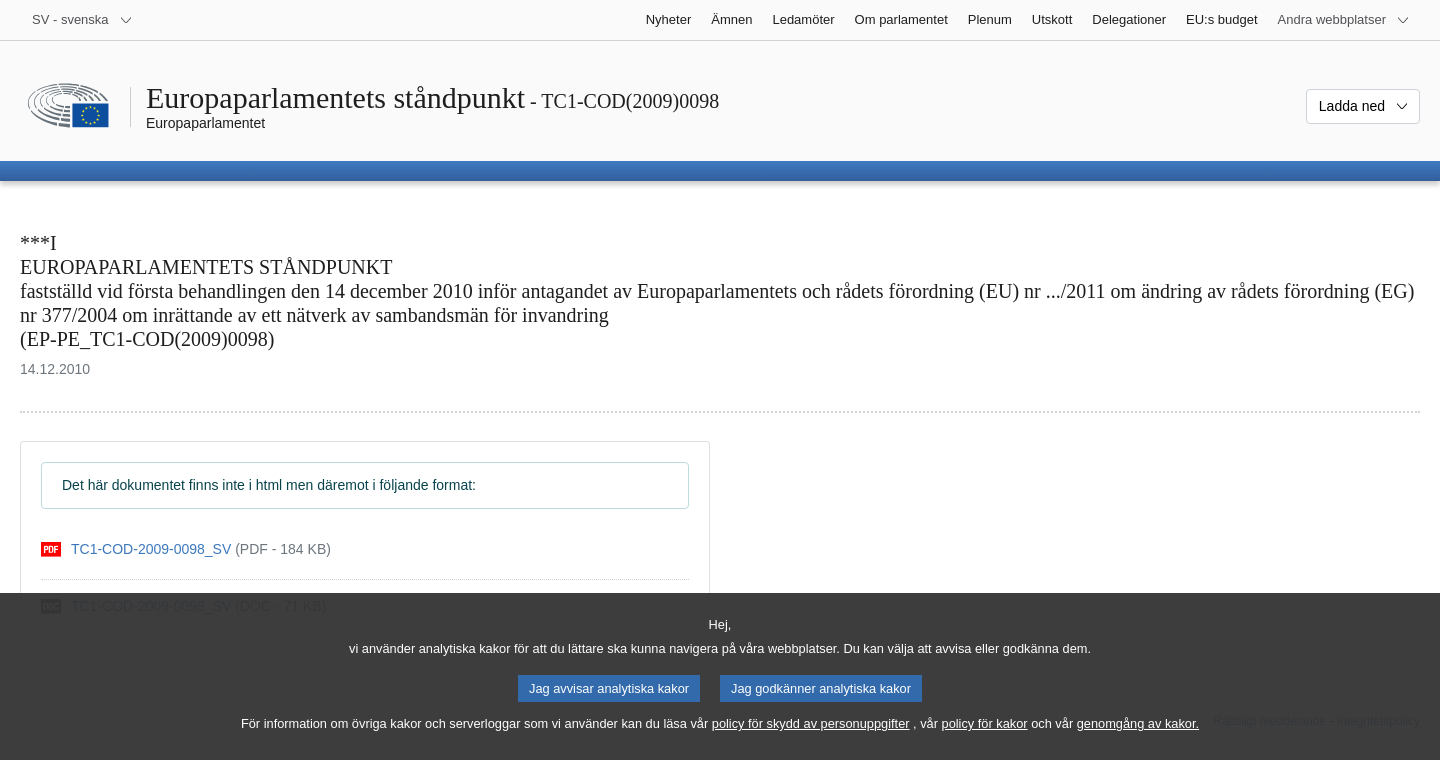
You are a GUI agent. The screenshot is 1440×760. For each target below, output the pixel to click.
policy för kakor (985, 738)
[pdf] (186, 549)
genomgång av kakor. (1138, 738)
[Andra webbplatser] (1344, 20)
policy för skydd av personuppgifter (811, 738)
